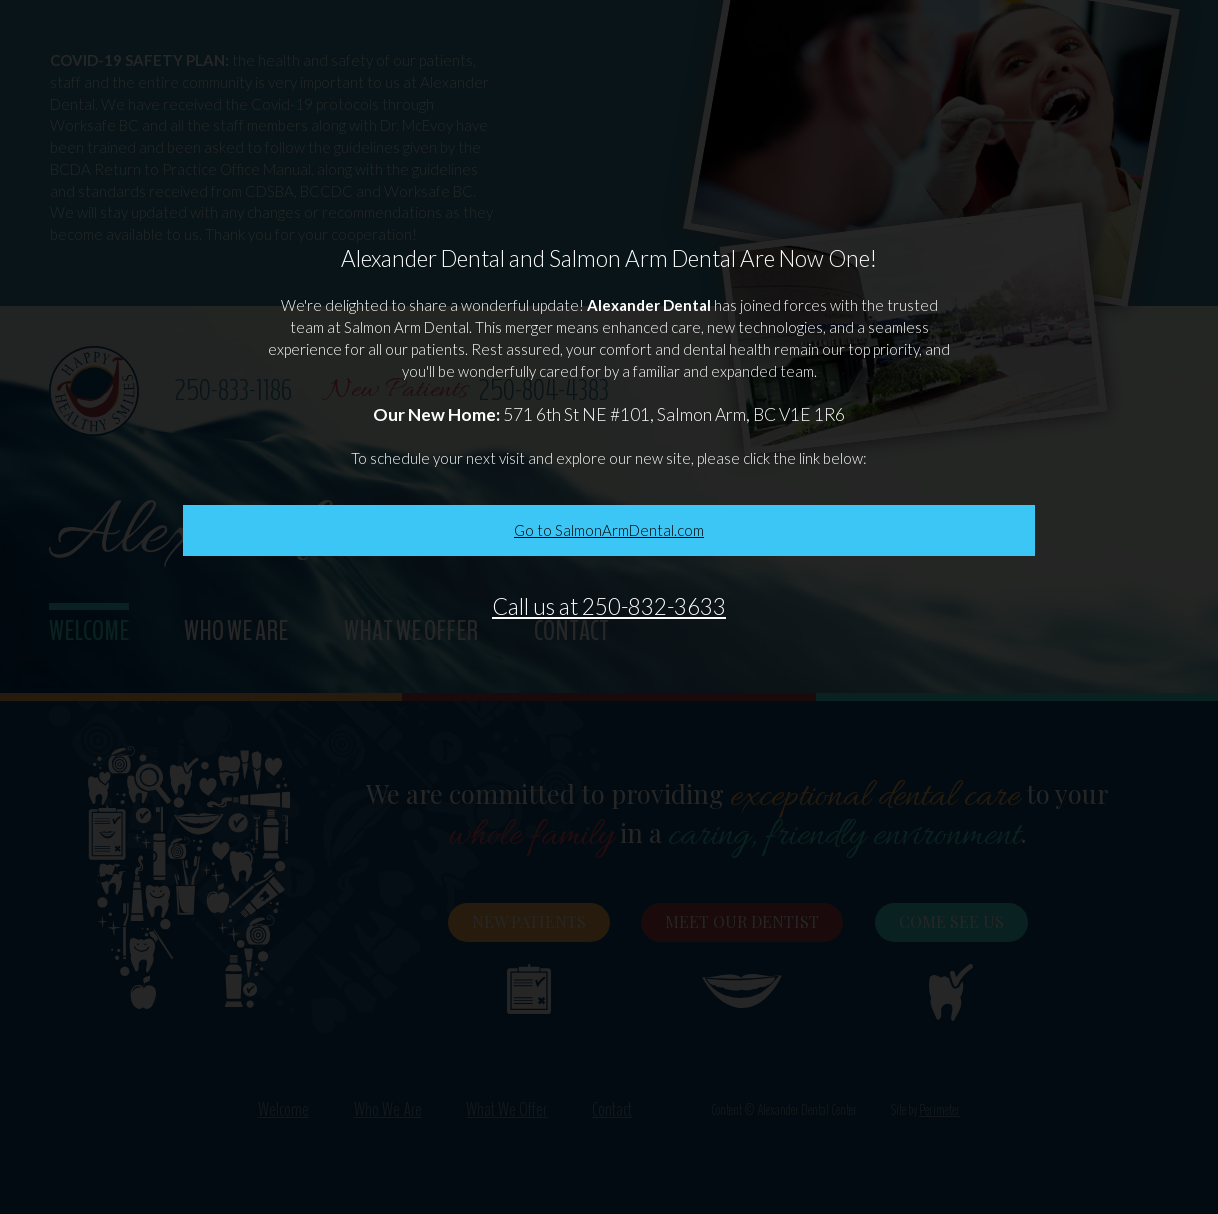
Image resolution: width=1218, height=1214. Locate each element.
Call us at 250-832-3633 (609, 606)
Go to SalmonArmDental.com (609, 530)
